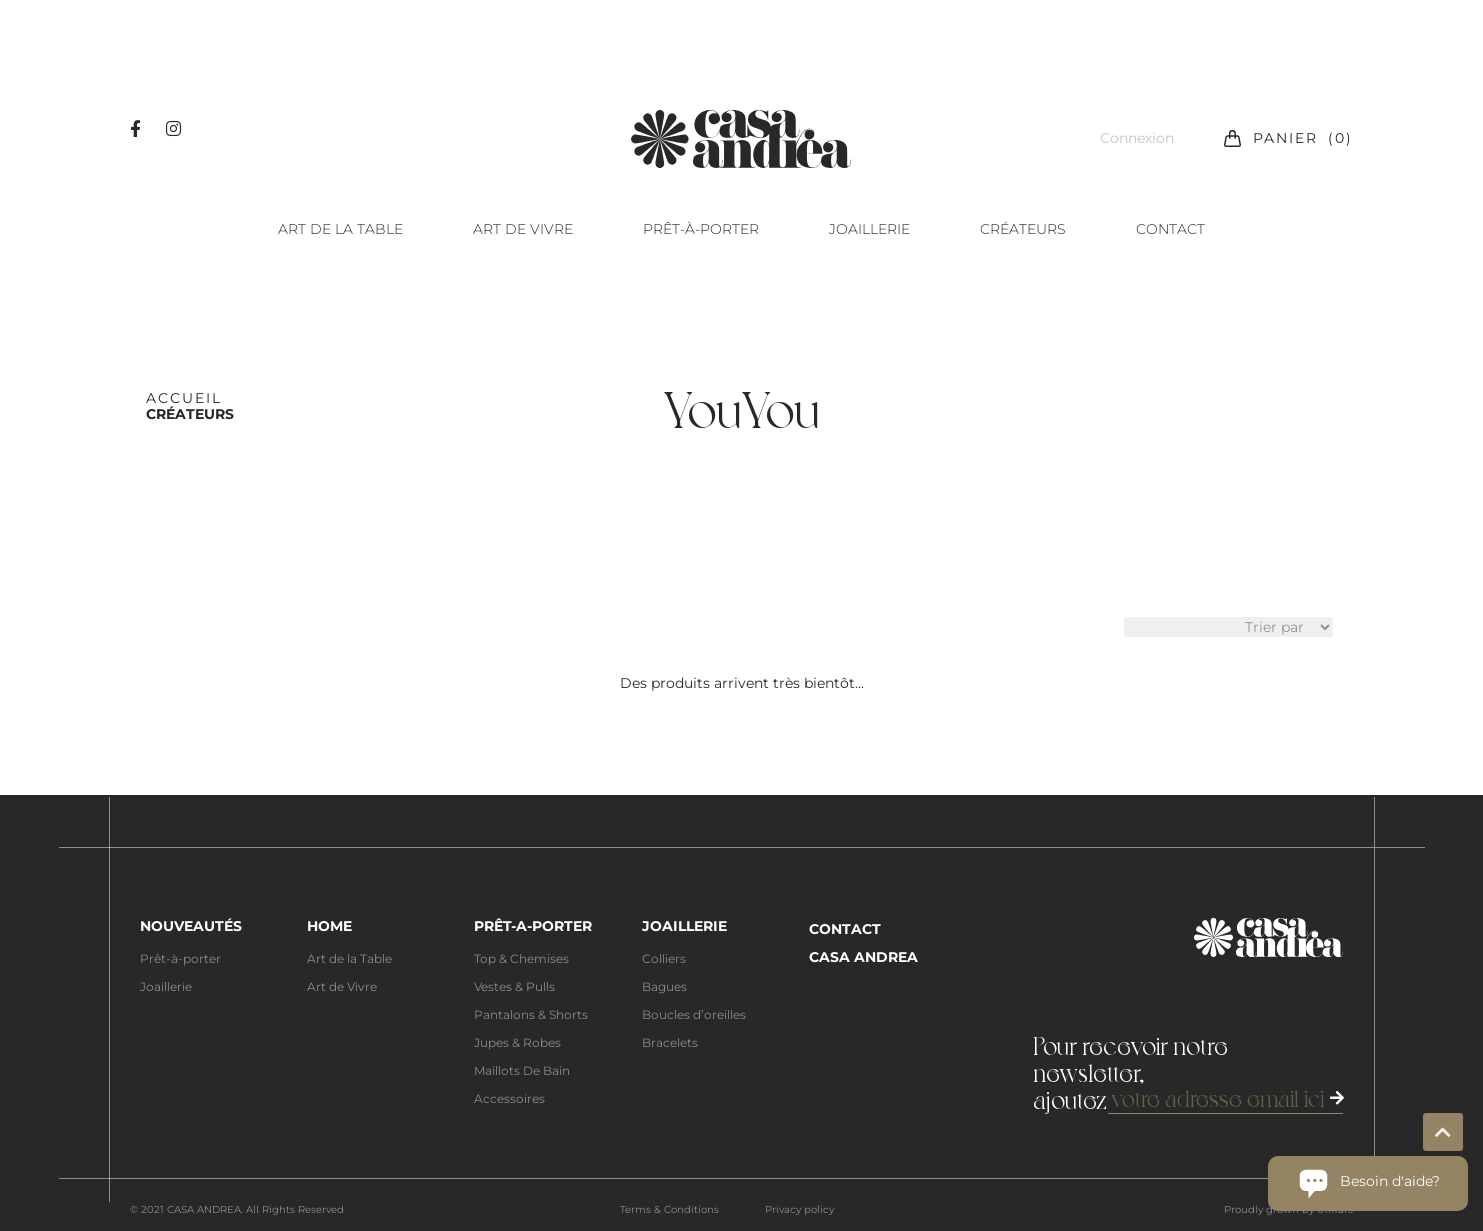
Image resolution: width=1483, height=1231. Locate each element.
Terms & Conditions (669, 1209)
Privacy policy (799, 1209)
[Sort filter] (1228, 627)
